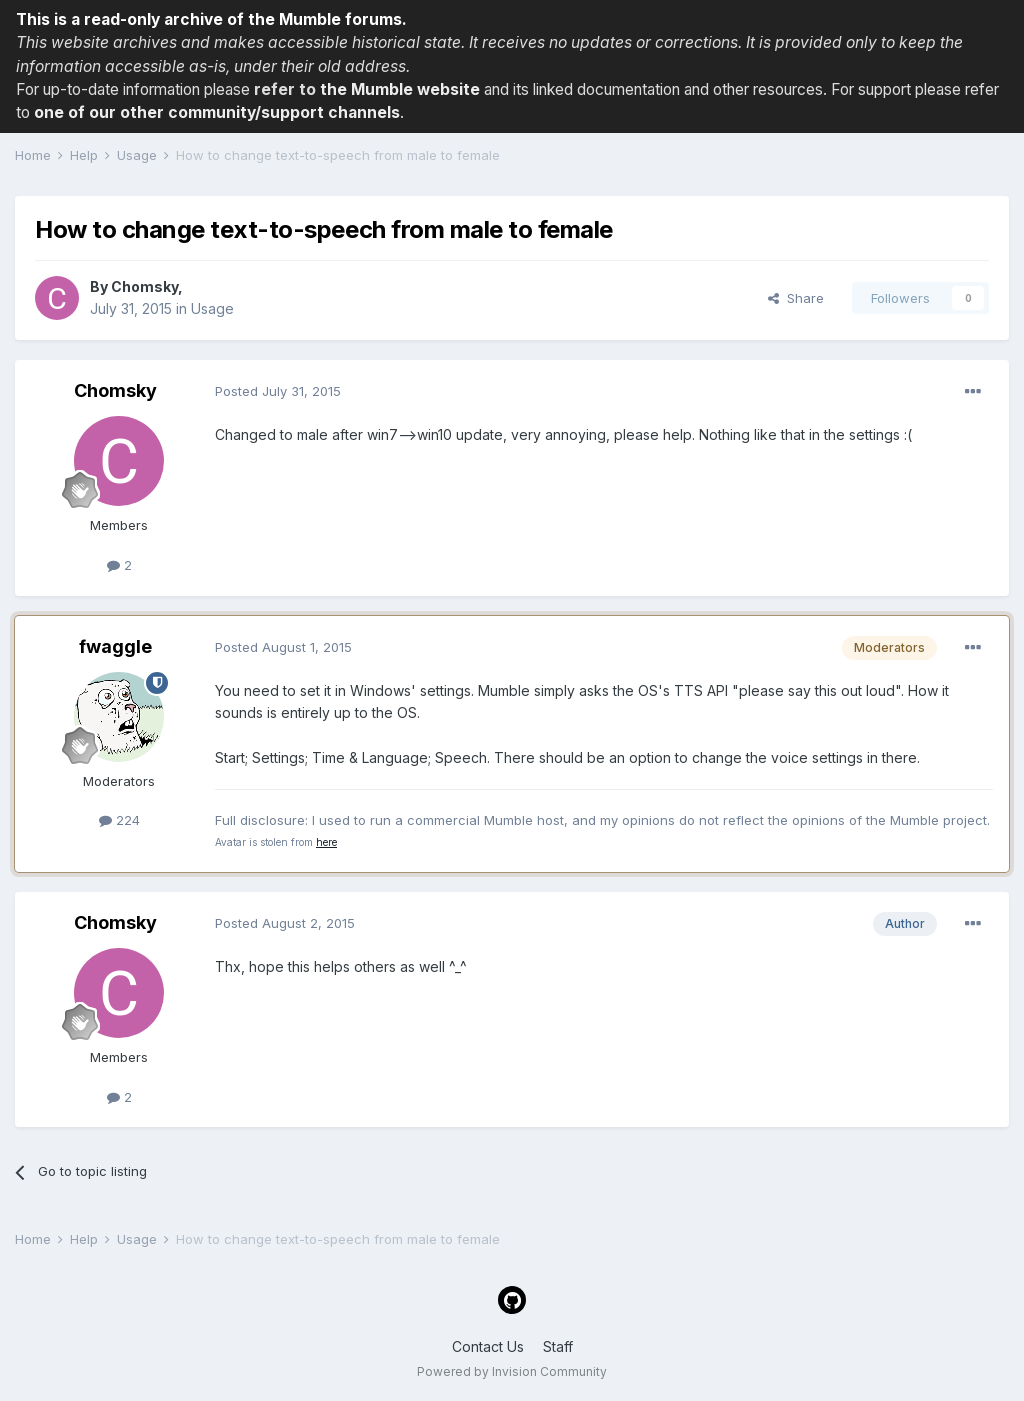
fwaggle (115, 646)
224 (119, 820)
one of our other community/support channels (217, 112)
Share (796, 298)
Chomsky (144, 286)
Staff (558, 1346)
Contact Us (488, 1346)
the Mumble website (400, 89)
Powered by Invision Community (512, 1371)
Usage (212, 308)
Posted (278, 391)
